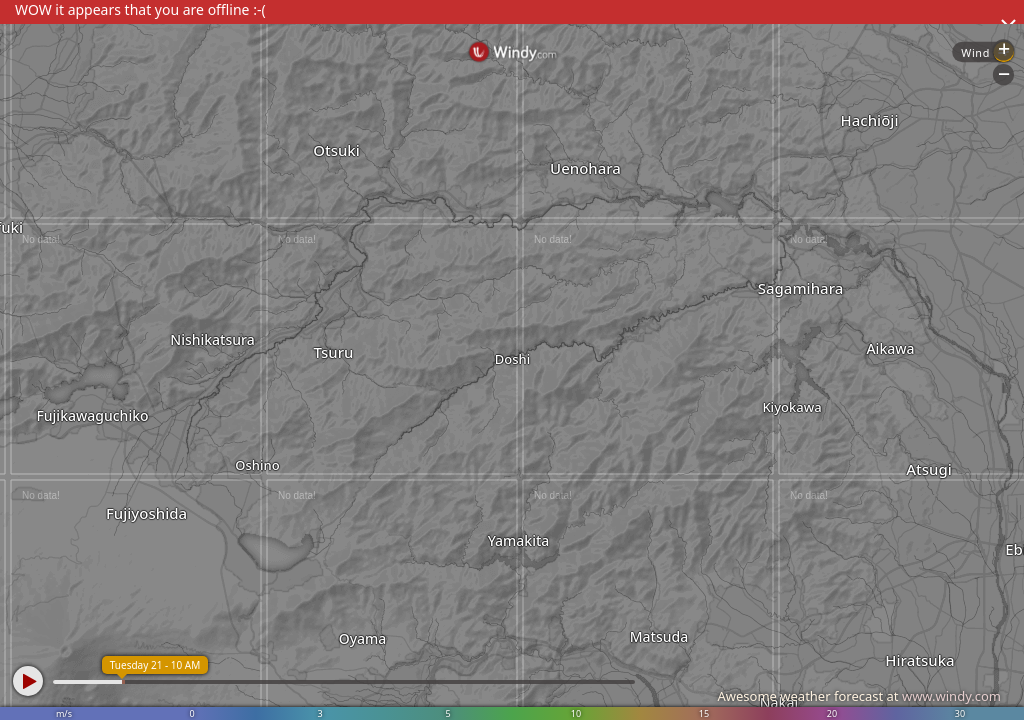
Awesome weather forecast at (859, 696)
